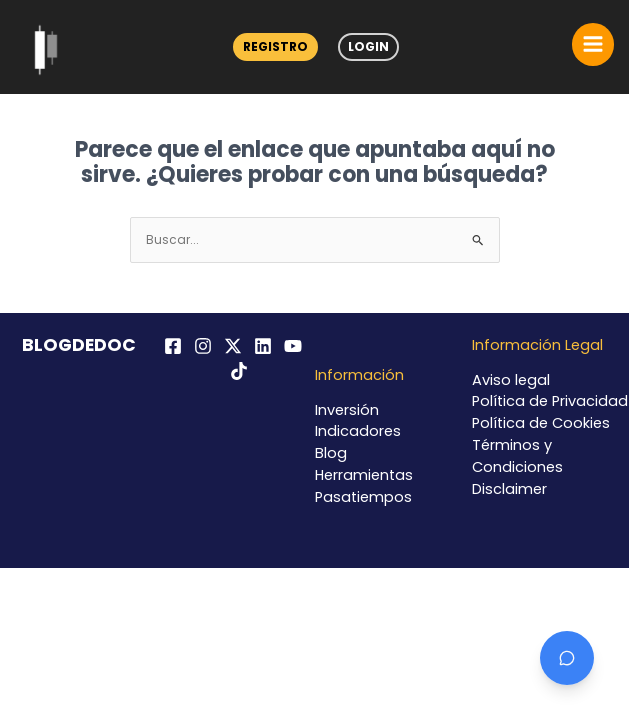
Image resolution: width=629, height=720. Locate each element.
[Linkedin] (263, 346)
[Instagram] (203, 346)
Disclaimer (509, 489)
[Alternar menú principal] (593, 44)
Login (368, 46)
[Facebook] (173, 346)
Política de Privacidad (550, 401)
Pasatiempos (363, 497)
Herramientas (364, 475)
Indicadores (358, 431)
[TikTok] (239, 371)
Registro (275, 46)
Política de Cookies (541, 423)
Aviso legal (511, 380)
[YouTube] (293, 346)
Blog (331, 453)
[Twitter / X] (233, 346)
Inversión (347, 410)
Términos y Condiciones (517, 456)
